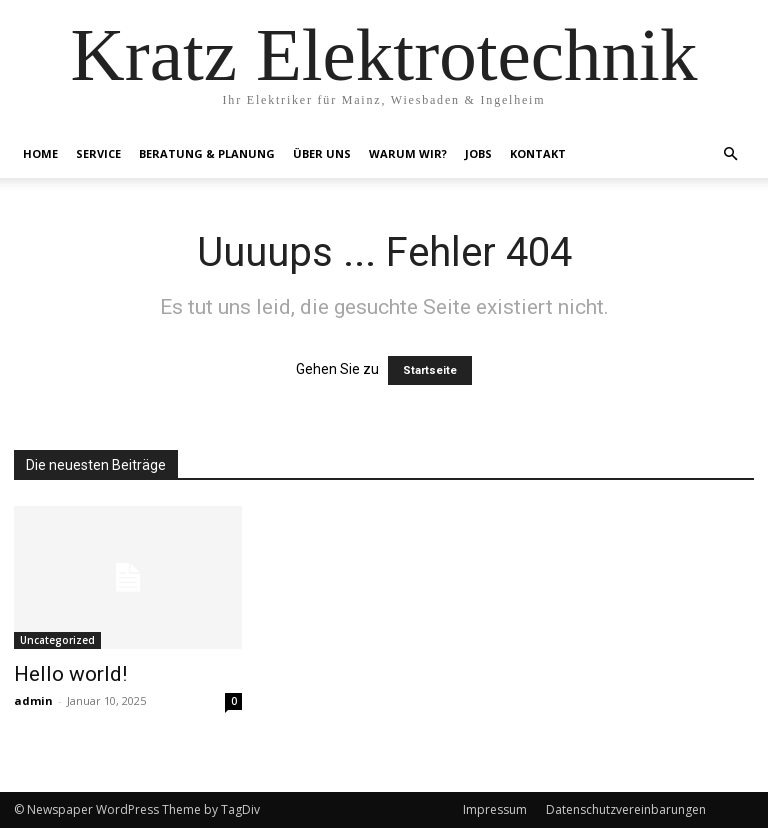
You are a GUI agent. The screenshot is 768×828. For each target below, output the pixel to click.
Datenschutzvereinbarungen (626, 809)
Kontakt (538, 153)
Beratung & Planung (207, 153)
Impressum (495, 809)
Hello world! (70, 674)
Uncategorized (57, 640)
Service (98, 153)
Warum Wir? (408, 153)
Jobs (478, 153)
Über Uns (322, 153)
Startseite (430, 370)
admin (33, 700)
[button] (730, 154)
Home (40, 153)
